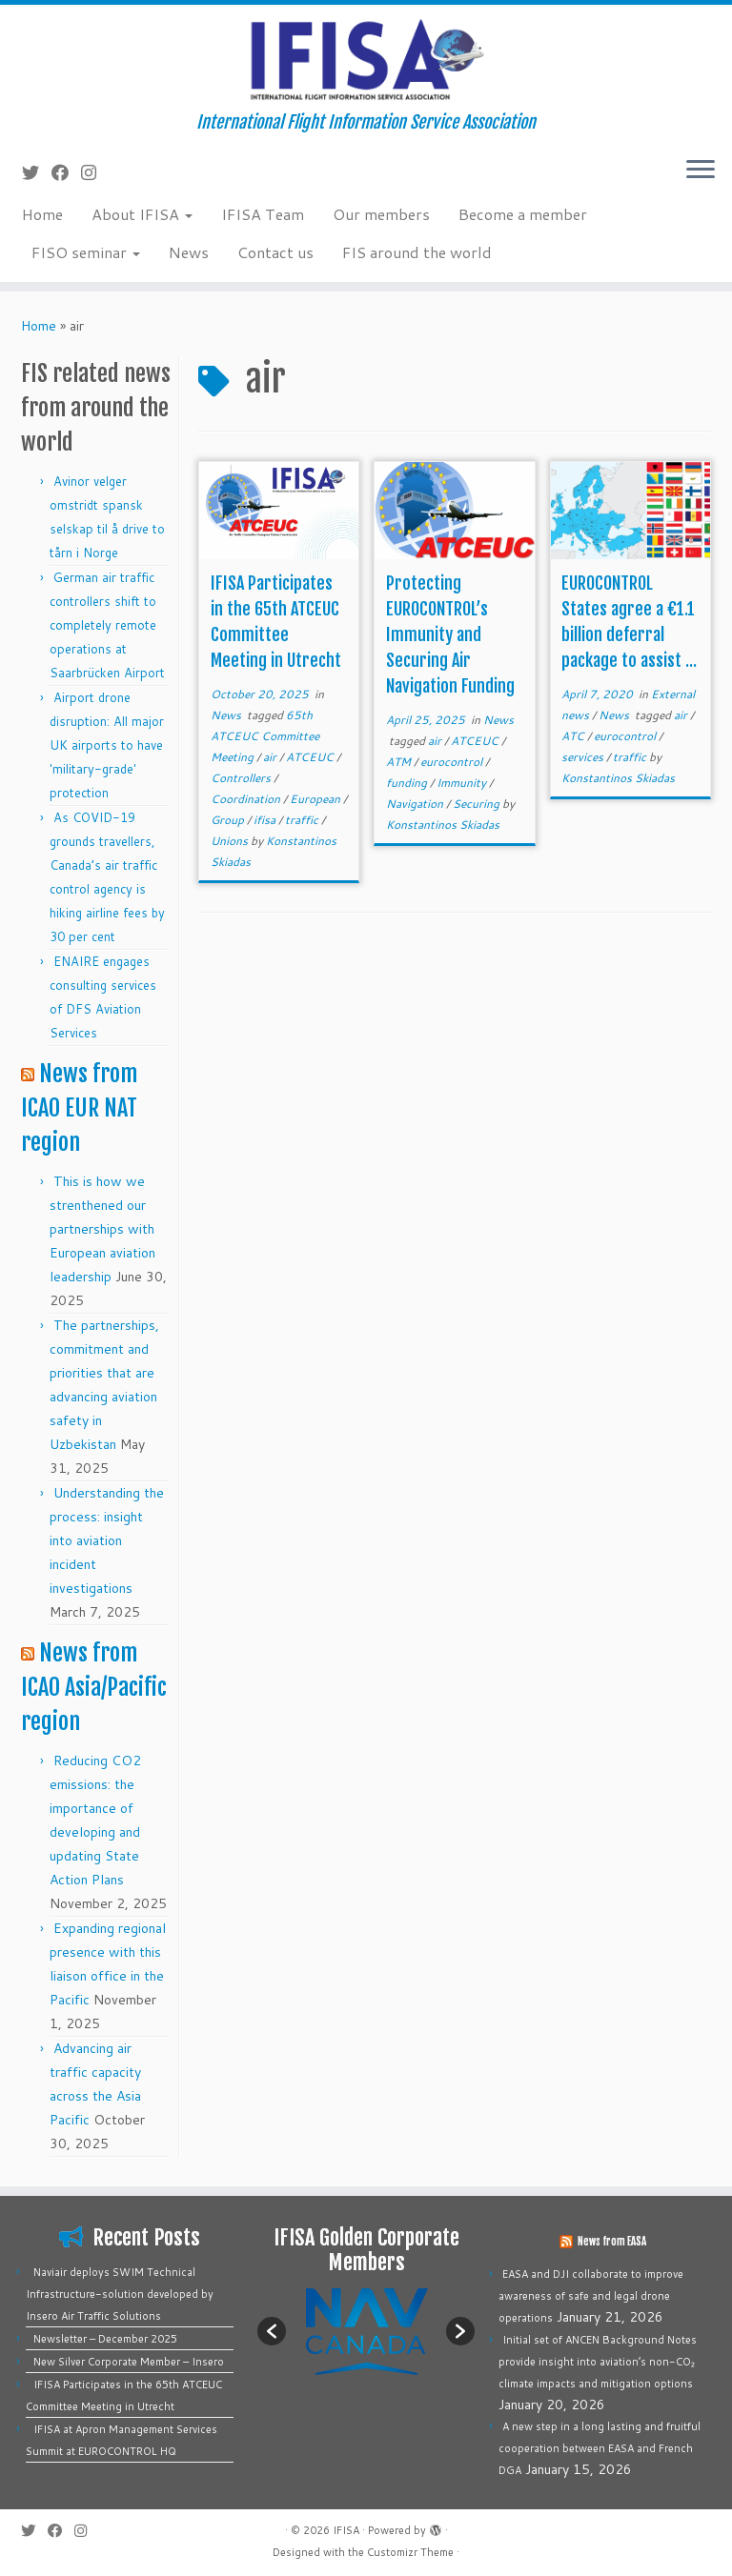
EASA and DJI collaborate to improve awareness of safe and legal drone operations (590, 2295)
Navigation (416, 803)
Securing (477, 803)
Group (229, 820)
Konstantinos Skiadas (442, 824)
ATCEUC (311, 757)
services (583, 757)
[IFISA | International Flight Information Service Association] (366, 58)
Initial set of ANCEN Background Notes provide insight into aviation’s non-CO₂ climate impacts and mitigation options (597, 2361)
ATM (400, 762)
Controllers (242, 778)
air (271, 757)
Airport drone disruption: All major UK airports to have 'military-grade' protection (107, 745)
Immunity (463, 783)
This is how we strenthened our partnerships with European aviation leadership (102, 1229)
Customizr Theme (410, 2552)
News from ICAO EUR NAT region (79, 1108)
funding (408, 783)
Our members (381, 214)
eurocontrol (452, 762)
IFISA (346, 2530)
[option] (366, 2330)
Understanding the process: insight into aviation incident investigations (107, 1540)
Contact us (275, 252)
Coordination (247, 799)
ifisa (266, 820)
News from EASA (612, 2241)
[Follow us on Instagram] (95, 172)
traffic (303, 820)
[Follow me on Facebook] (66, 172)
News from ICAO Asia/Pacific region (94, 1687)
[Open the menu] (700, 171)
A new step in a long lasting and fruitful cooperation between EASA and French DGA (599, 2448)
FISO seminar (85, 252)
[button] (271, 2331)
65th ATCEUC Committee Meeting (265, 736)
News (189, 252)
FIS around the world (417, 252)
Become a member (522, 214)
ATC (574, 736)
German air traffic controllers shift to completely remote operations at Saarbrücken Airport (107, 625)
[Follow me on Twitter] (36, 172)
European (316, 799)
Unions (231, 841)
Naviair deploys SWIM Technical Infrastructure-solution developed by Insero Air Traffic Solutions (120, 2294)
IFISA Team (262, 214)
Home (42, 214)
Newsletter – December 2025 (105, 2338)
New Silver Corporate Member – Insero (128, 2361)
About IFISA (142, 214)
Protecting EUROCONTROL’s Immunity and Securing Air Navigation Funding (450, 634)
